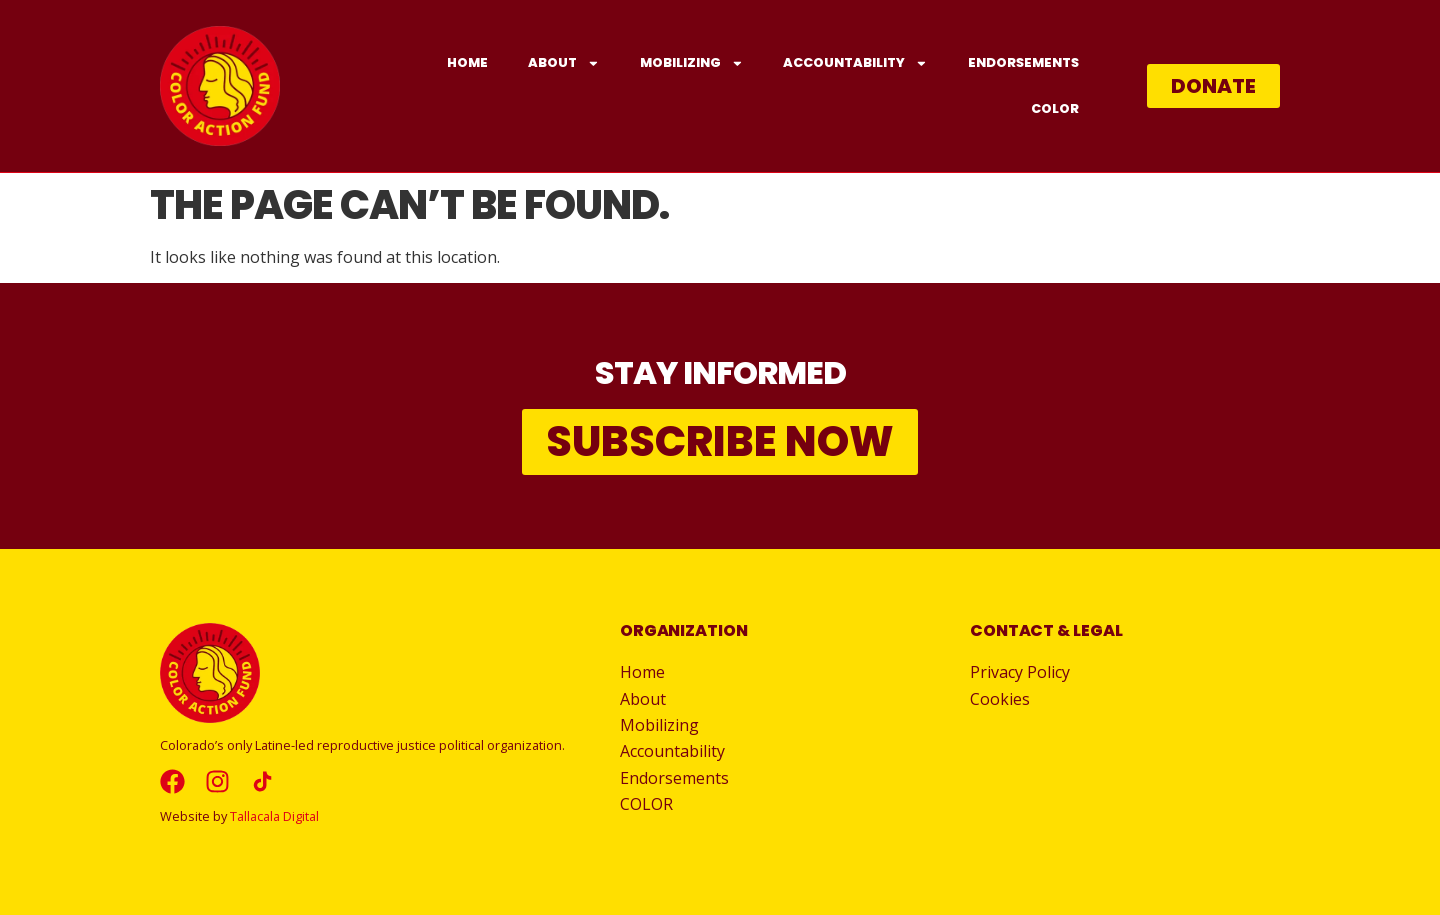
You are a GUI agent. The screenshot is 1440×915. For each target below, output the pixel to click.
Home (467, 62)
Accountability (855, 63)
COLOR (1055, 108)
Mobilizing (692, 63)
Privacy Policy (1020, 672)
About (564, 63)
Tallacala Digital (274, 816)
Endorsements (1023, 62)
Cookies (1000, 699)
